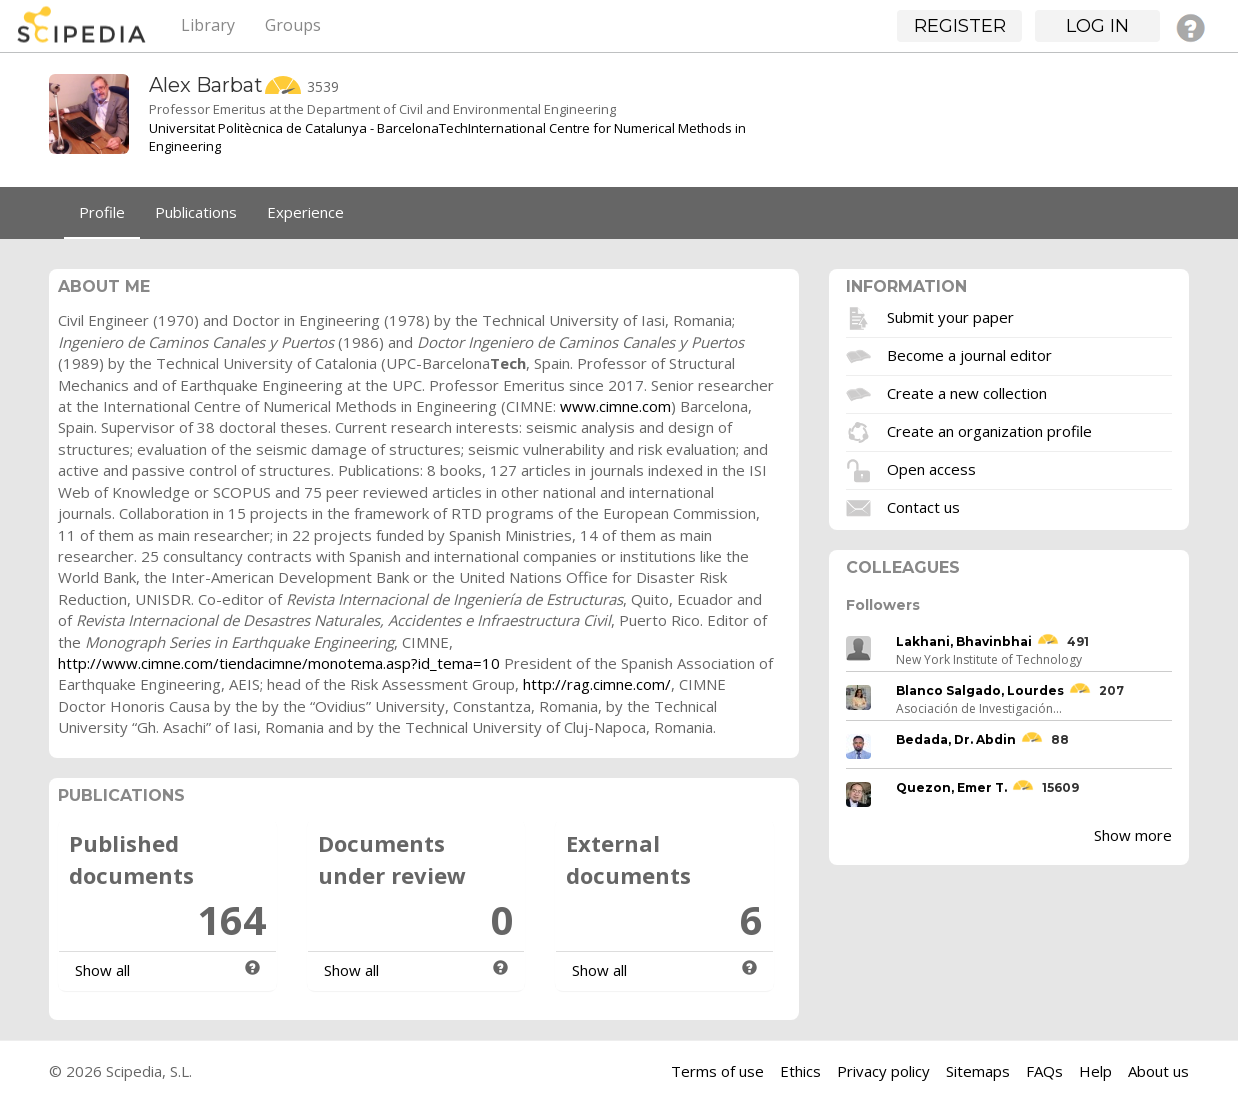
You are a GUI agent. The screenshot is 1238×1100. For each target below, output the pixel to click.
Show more (1133, 835)
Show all (102, 970)
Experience (305, 212)
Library (208, 25)
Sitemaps (978, 1071)
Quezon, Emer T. (951, 787)
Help (1095, 1071)
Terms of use (717, 1071)
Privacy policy (883, 1071)
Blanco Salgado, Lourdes (980, 690)
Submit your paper (950, 317)
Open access (931, 469)
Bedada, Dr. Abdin (956, 739)
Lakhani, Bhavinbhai (964, 641)
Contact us (923, 507)
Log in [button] (1097, 26)
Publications (196, 212)
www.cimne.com (615, 406)
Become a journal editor (969, 355)
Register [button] (960, 26)
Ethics (800, 1071)
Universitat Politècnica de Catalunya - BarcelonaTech (308, 128)
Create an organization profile (989, 431)
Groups (293, 25)
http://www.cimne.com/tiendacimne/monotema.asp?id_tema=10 (279, 663)
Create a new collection (967, 393)
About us (1158, 1071)
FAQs (1044, 1071)
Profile (102, 212)
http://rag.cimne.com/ (597, 684)
